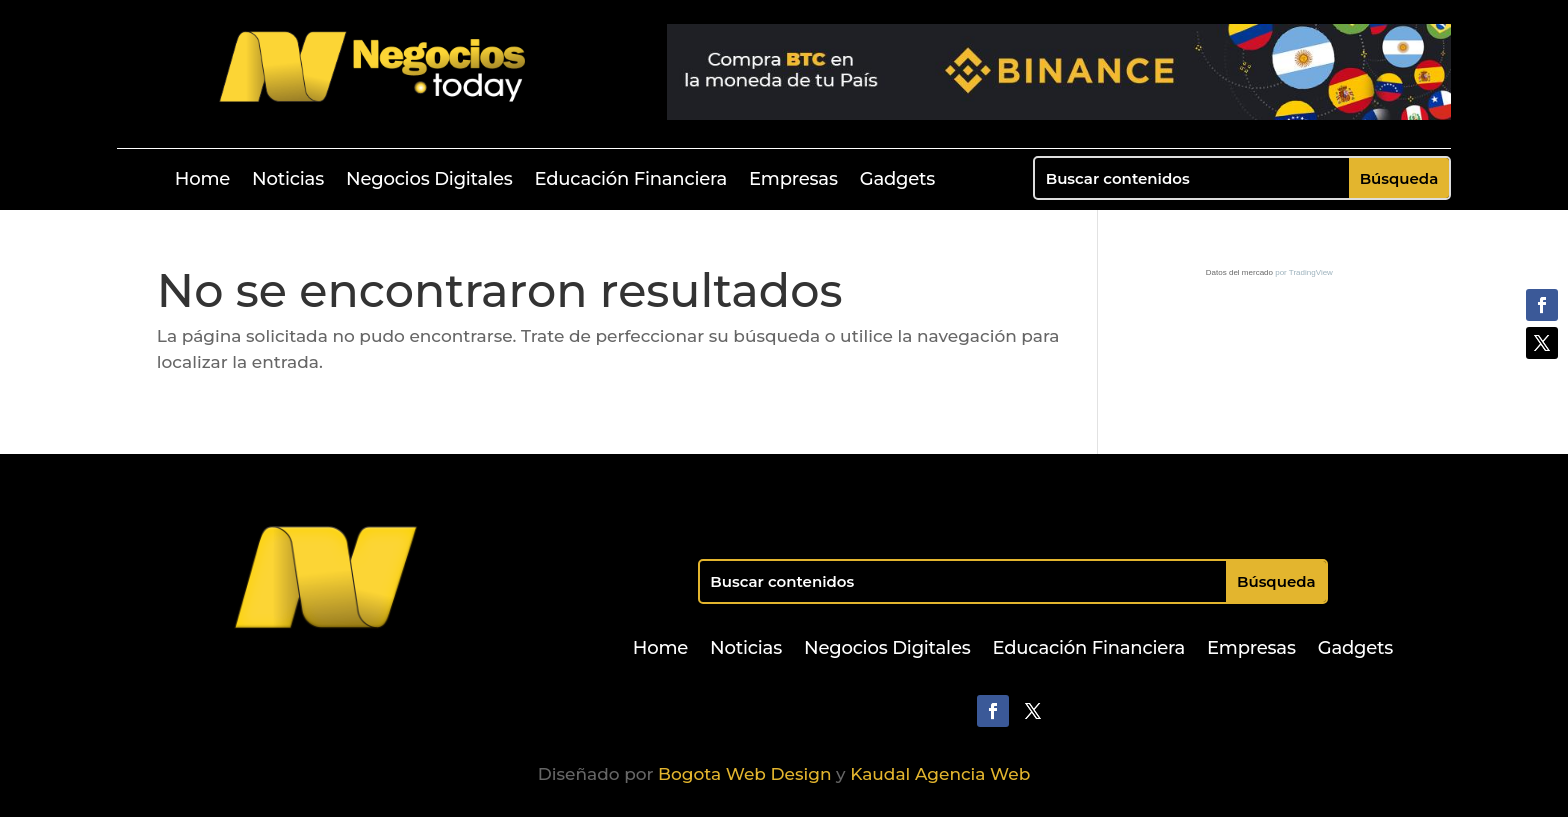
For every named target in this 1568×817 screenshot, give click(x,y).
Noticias (288, 181)
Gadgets (897, 181)
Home (202, 181)
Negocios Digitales (429, 181)
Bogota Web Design (744, 774)
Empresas (793, 181)
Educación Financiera (631, 181)
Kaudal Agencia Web (940, 774)
